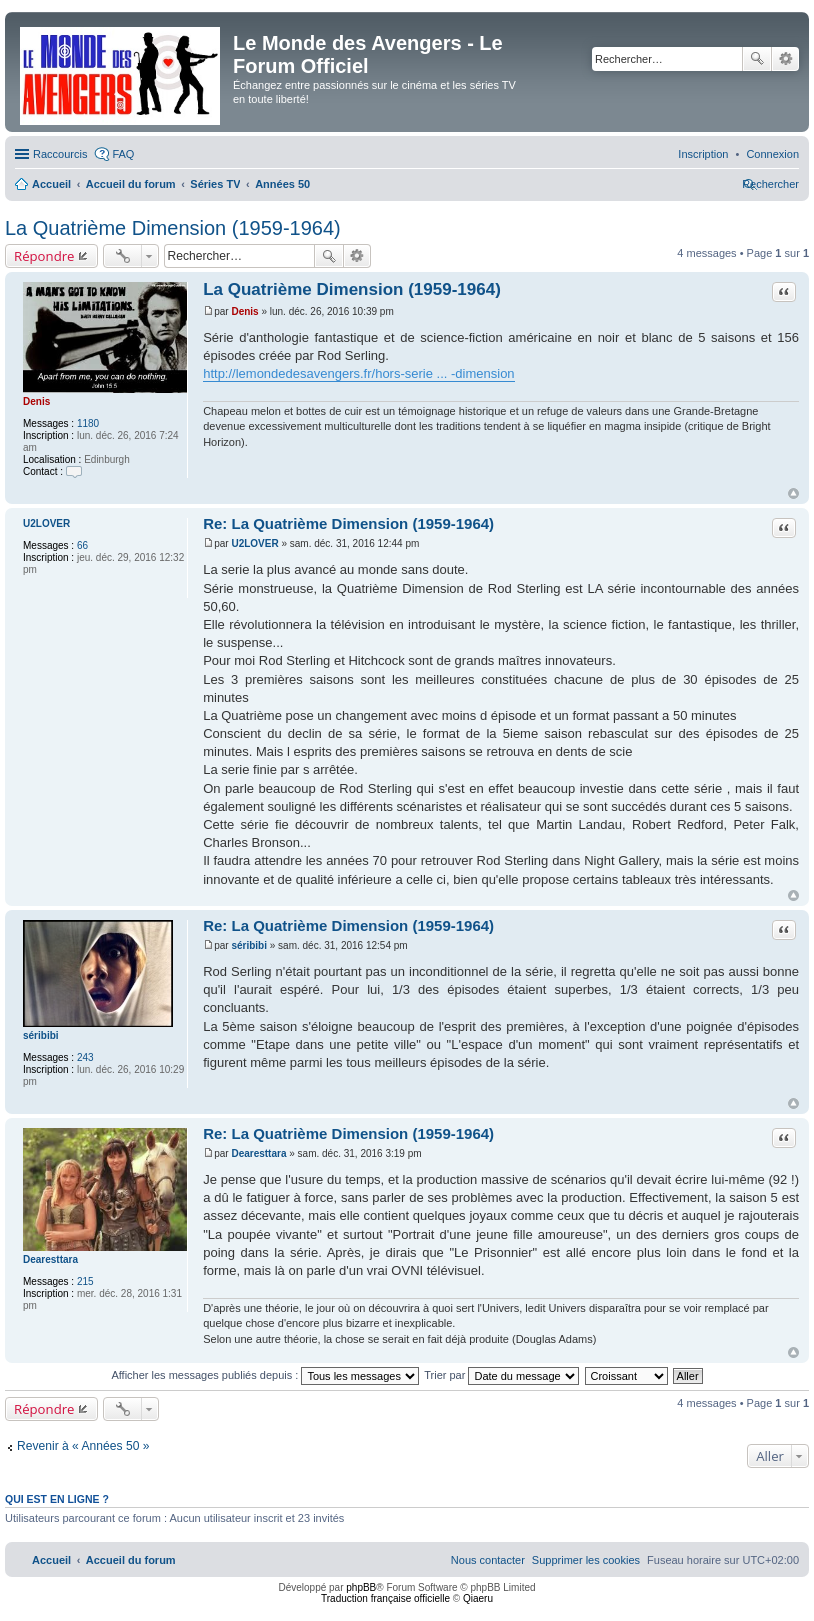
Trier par (501, 1375)
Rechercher (757, 59)
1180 (88, 423)
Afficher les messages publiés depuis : (265, 1375)
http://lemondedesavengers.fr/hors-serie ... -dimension (358, 373)
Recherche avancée (785, 59)
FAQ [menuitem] (123, 154)
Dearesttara (50, 1259)
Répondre (44, 256)
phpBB (361, 1587)
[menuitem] (772, 154)
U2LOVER (46, 523)
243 (85, 1057)
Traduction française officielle (385, 1598)
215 (85, 1281)
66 (82, 545)
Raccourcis (60, 154)
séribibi (41, 1035)
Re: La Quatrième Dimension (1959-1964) (348, 523)
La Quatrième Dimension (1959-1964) (173, 228)
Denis (36, 401)
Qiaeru (478, 1598)
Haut (793, 493)
